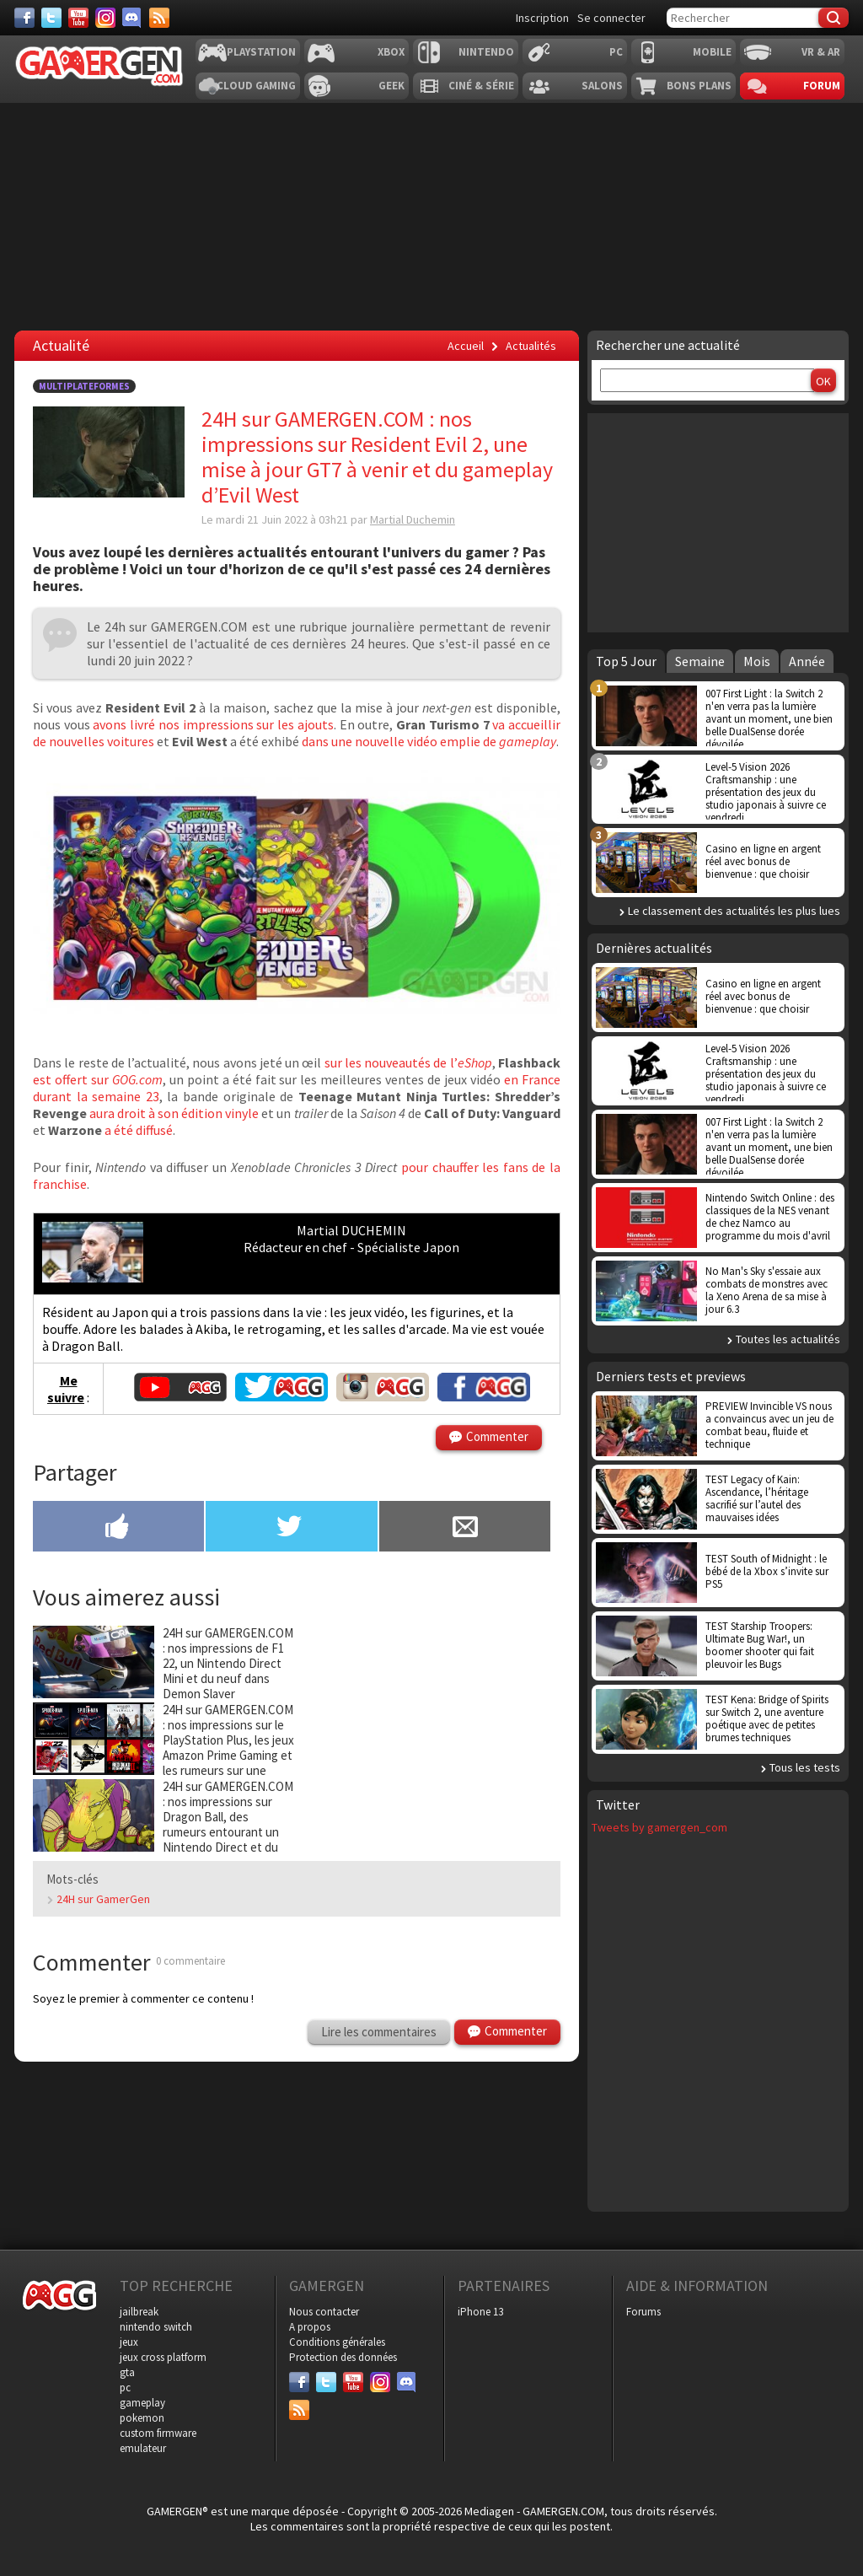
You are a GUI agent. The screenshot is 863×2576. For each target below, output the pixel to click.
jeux (129, 2342)
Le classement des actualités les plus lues (734, 910)
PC (616, 52)
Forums (643, 2311)
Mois (756, 661)
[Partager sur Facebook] (118, 1528)
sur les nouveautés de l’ (408, 1062)
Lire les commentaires (379, 2032)
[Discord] (132, 18)
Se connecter (611, 17)
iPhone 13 (480, 2311)
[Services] (159, 18)
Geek (391, 85)
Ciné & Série (481, 85)
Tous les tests (804, 1767)
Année (807, 661)
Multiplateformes (84, 386)
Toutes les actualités (788, 1339)
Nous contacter (324, 2311)
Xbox (391, 52)
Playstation (261, 52)
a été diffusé (139, 1129)
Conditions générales (337, 2342)
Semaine (700, 661)
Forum (821, 85)
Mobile (712, 52)
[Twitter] (51, 18)
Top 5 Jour (626, 661)
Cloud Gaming (256, 85)
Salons (602, 85)
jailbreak (139, 2311)
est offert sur (98, 1079)
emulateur (143, 2448)
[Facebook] (24, 18)
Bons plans (699, 85)
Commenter (497, 1436)
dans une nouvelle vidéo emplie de (429, 741)
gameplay (142, 2403)
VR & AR (820, 52)
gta (127, 2372)
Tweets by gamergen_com (659, 1827)
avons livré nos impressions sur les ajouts (213, 724)
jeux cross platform (163, 2357)
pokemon (142, 2418)
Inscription (542, 17)
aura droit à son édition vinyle (174, 1113)
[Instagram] (105, 18)
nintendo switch (156, 2327)
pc (125, 2387)
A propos (309, 2327)
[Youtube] (78, 18)
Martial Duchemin (412, 519)
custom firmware (158, 2433)
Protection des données (343, 2357)
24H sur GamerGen (103, 1898)
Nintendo (486, 52)
